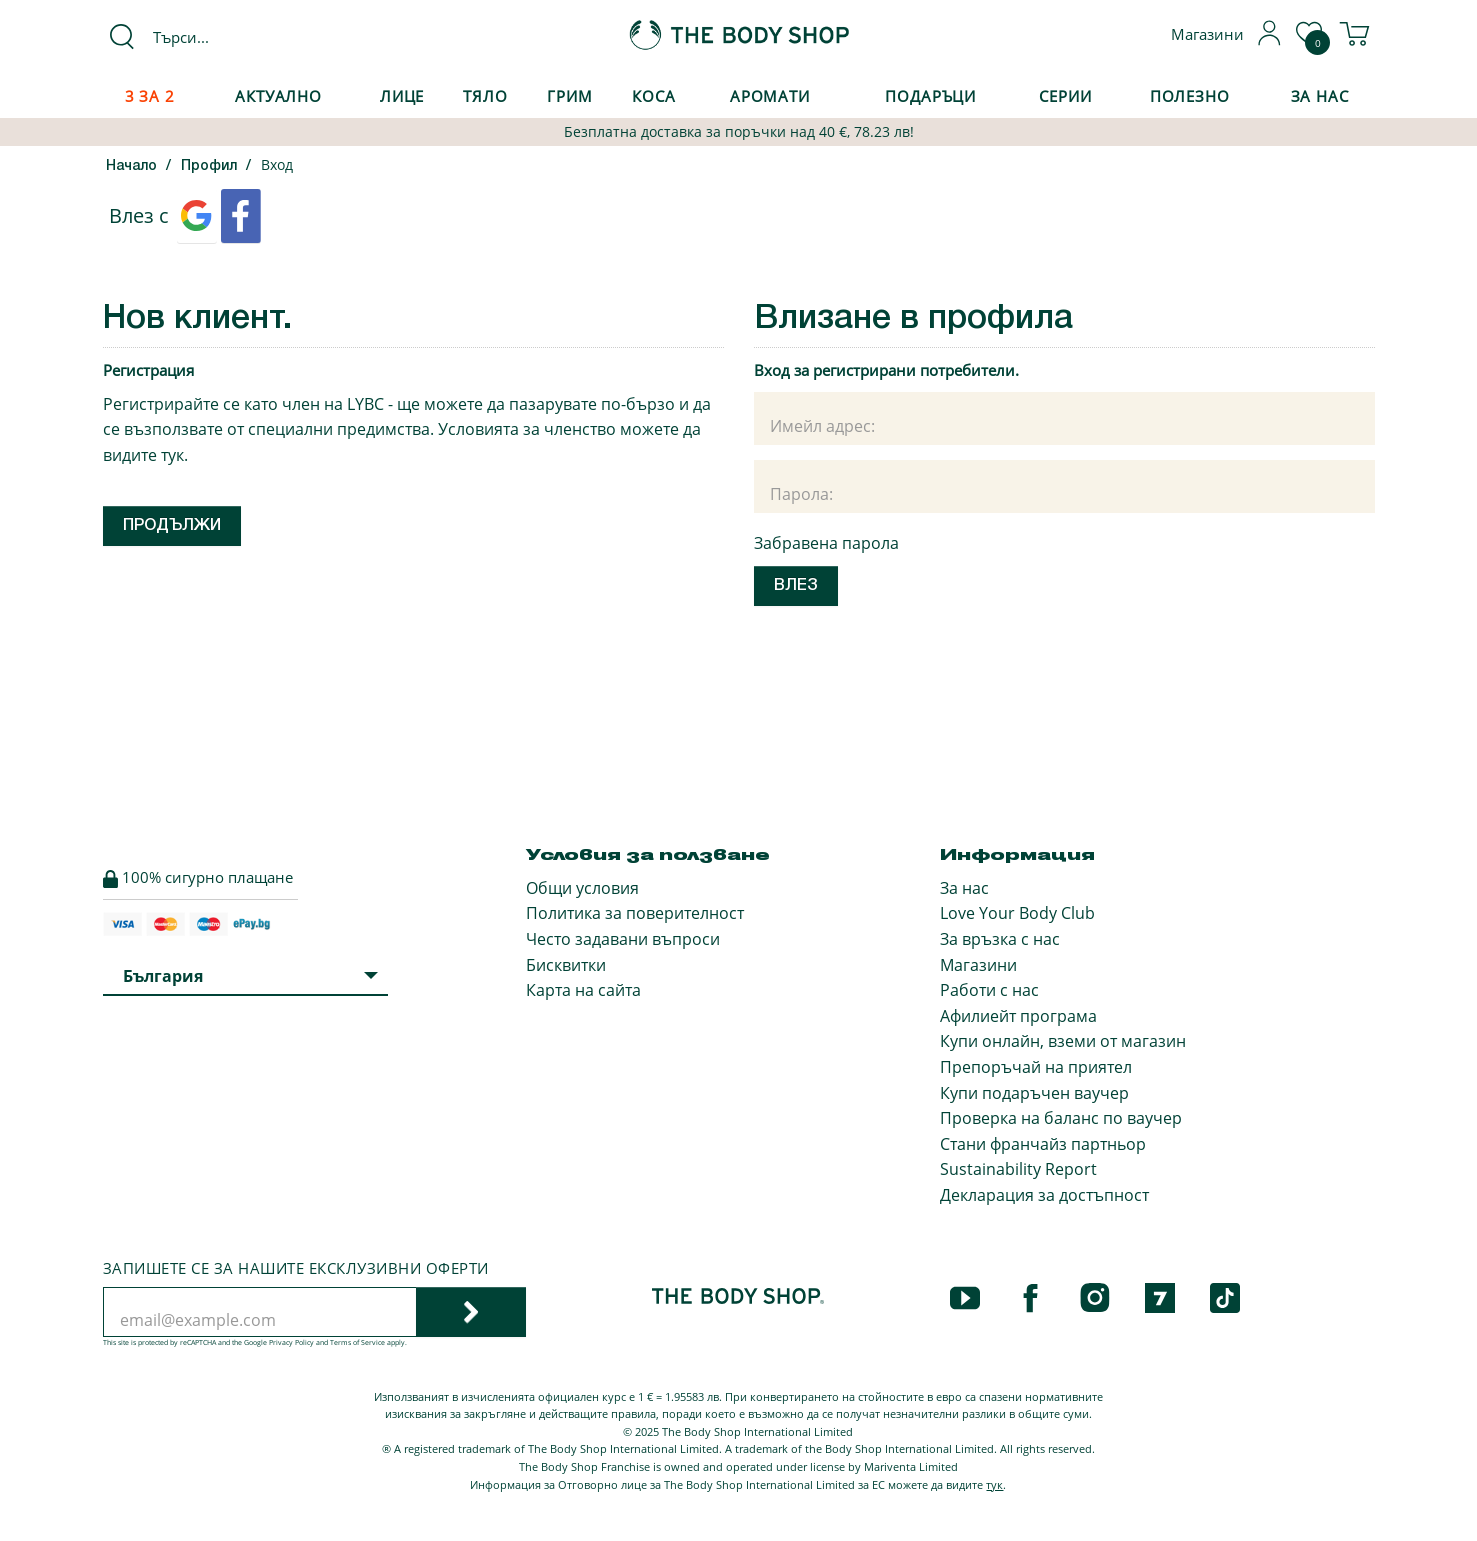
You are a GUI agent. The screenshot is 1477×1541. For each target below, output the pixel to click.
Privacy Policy (291, 1342)
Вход (277, 164)
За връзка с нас (1000, 939)
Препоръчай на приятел (1036, 1067)
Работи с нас (989, 990)
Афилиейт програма (1018, 1016)
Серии (1065, 96)
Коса (654, 96)
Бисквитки (566, 965)
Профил (209, 166)
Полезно (1190, 96)
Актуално (278, 96)
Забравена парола (826, 543)
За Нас (1320, 96)
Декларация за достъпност (1044, 1195)
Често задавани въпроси (623, 939)
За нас (964, 888)
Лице (402, 96)
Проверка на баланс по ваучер (1061, 1118)
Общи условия (582, 888)
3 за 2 (150, 96)
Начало (131, 166)
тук (172, 455)
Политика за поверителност (635, 913)
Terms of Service (357, 1342)
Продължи (172, 526)
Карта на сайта (583, 990)
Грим (570, 96)
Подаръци (930, 96)
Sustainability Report (1018, 1169)
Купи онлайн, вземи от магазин (1063, 1041)
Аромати (770, 96)
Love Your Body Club (1017, 913)
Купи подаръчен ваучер (1034, 1093)
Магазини (978, 965)
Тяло (485, 96)
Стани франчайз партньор (1043, 1144)
